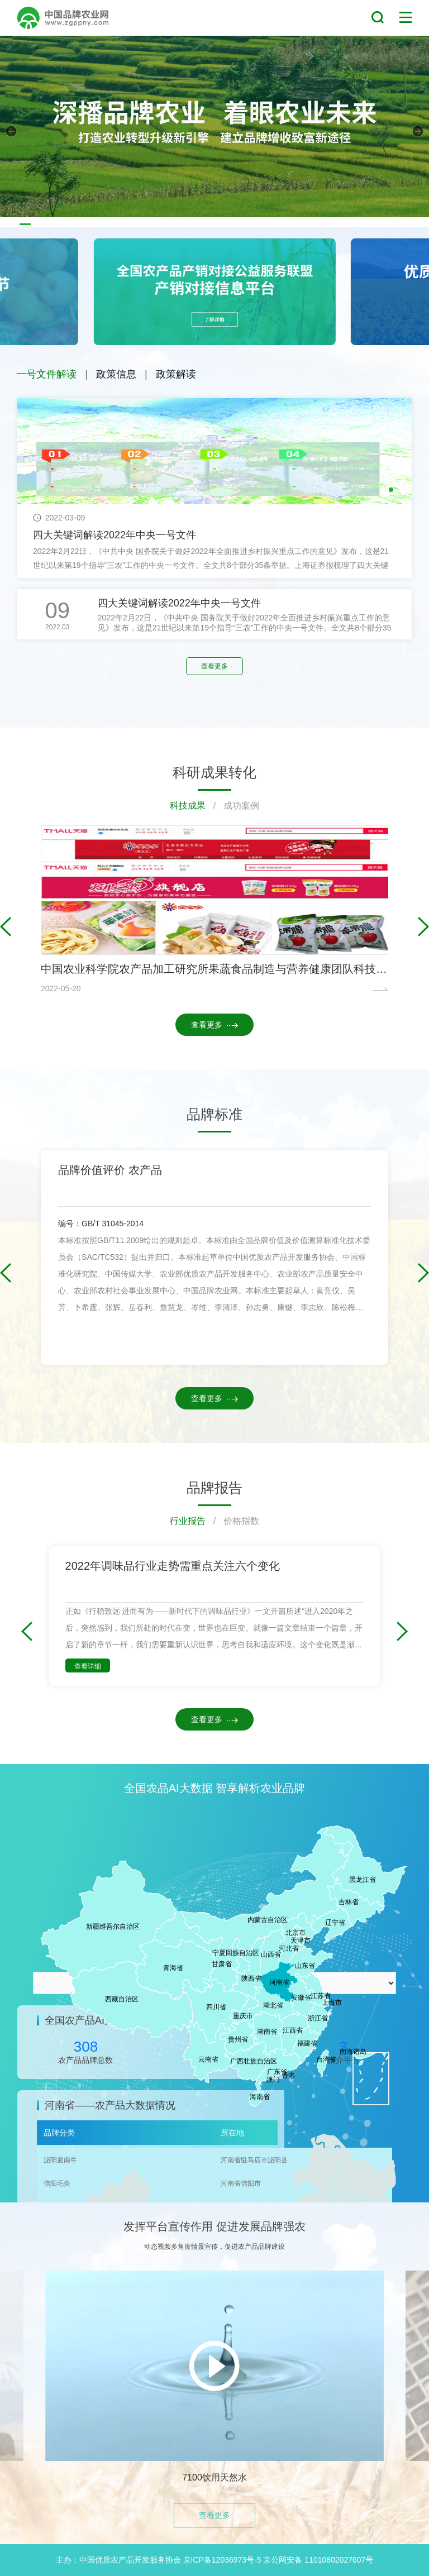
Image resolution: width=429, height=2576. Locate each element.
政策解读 (176, 374)
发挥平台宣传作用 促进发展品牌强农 (214, 2226)
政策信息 (116, 374)
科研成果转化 (214, 772)
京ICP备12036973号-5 (222, 2559)
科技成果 (188, 805)
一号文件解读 (46, 374)
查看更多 (214, 666)
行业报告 (188, 1521)
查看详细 (87, 1666)
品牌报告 (214, 1487)
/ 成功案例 (232, 805)
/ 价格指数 (232, 1521)
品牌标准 (214, 1114)
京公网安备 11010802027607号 (318, 2559)
